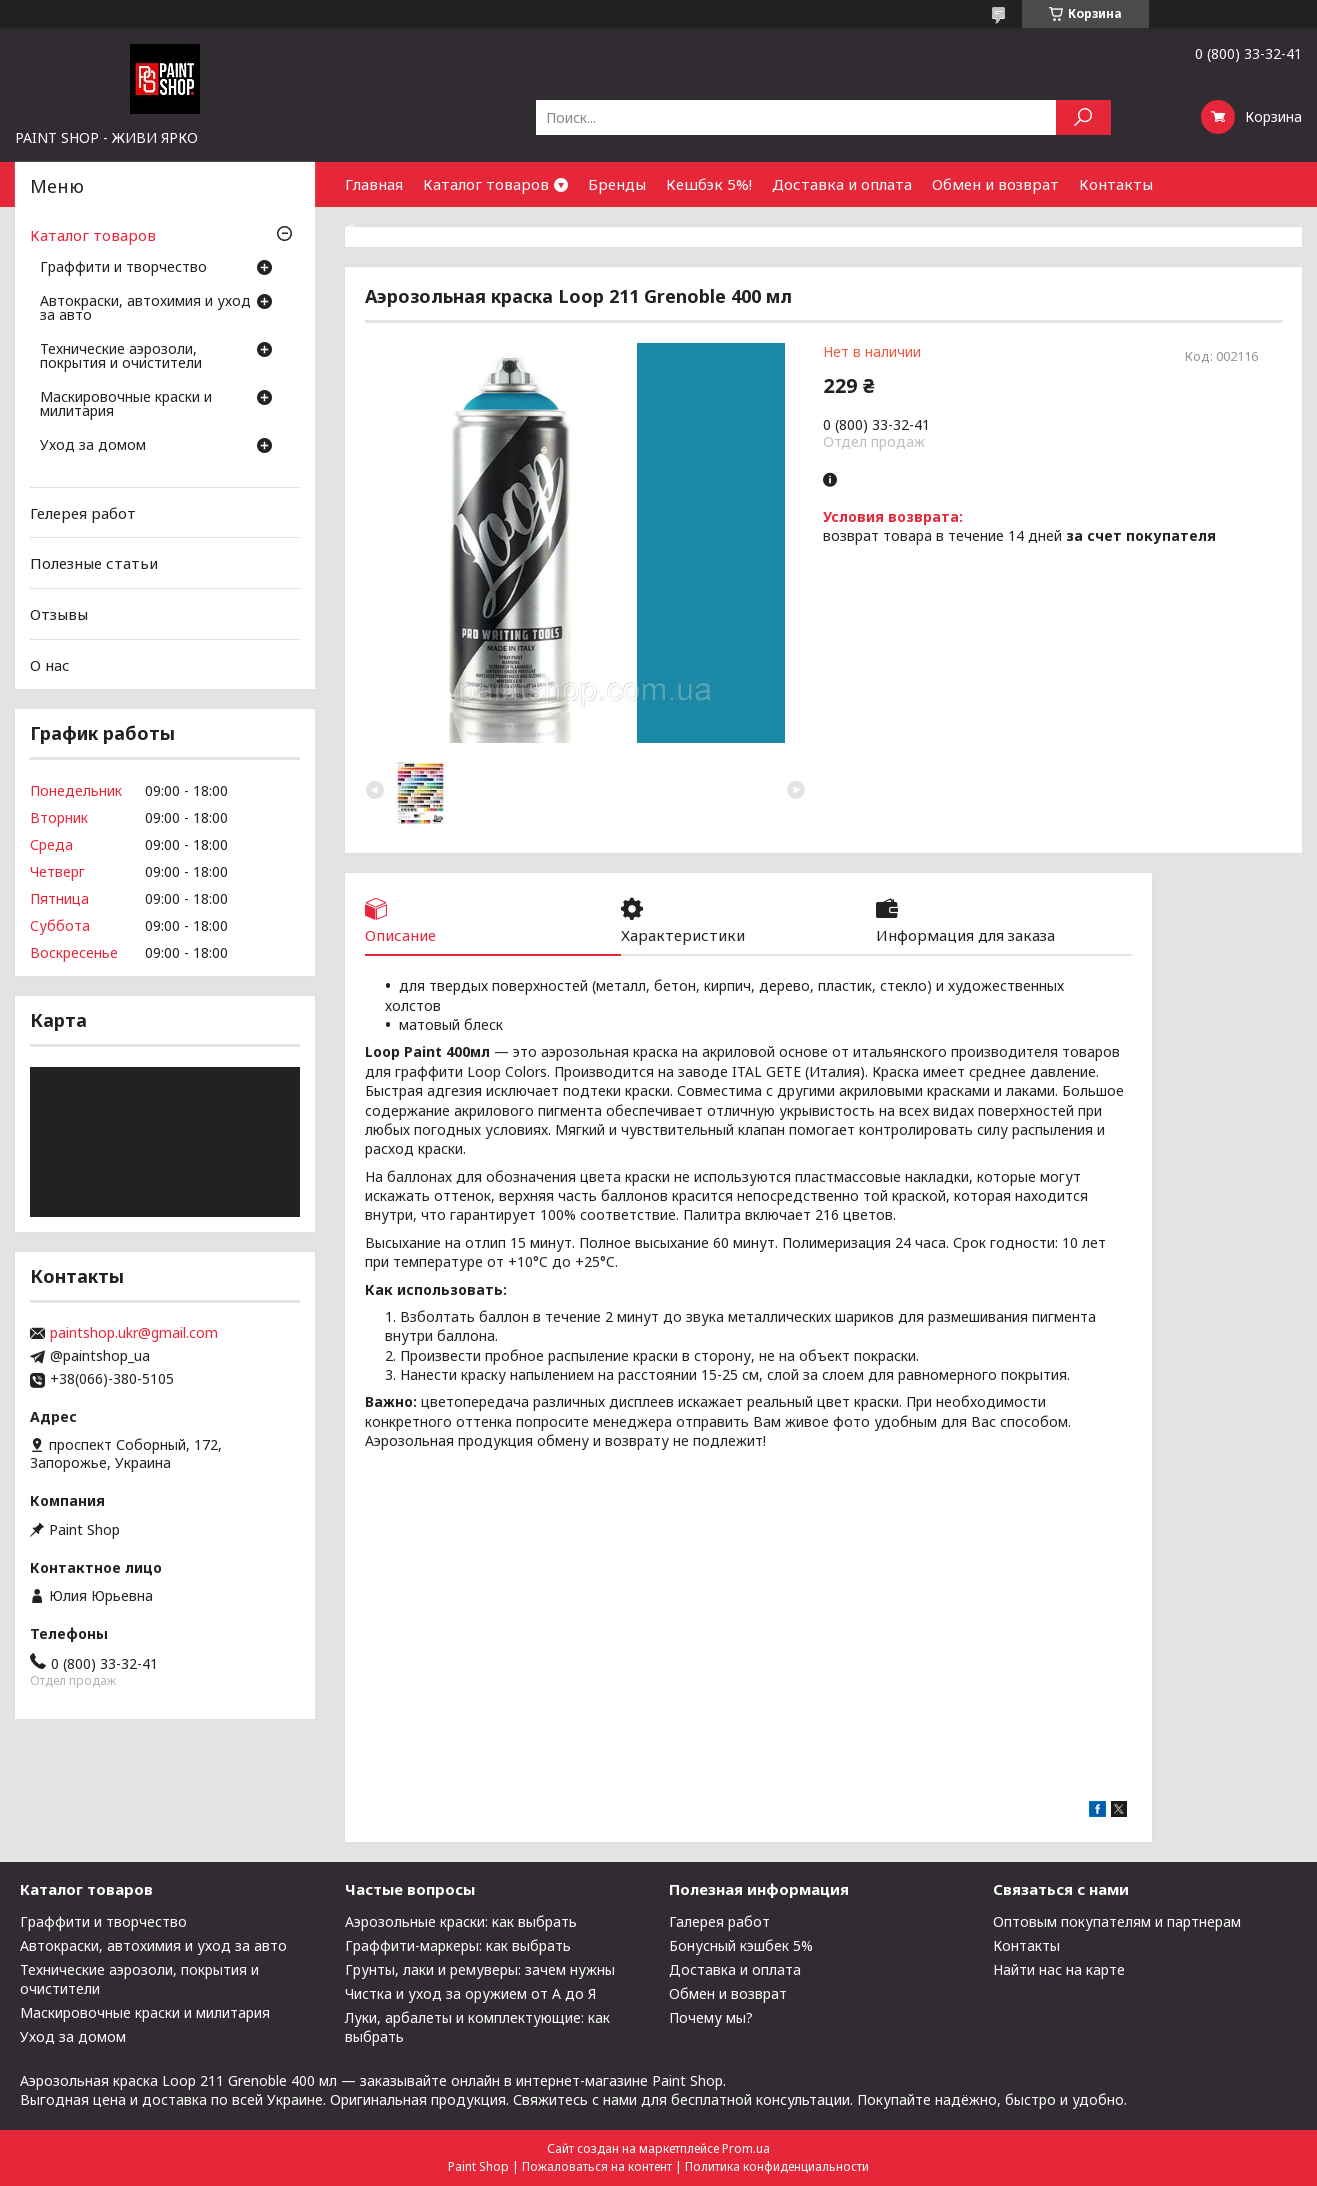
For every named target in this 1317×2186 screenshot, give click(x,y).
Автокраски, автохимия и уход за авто (145, 309)
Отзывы (59, 614)
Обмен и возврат (995, 184)
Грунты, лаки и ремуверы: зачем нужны (480, 1969)
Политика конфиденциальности (777, 2166)
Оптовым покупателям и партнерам (1117, 1921)
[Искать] (1083, 117)
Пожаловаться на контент (597, 2166)
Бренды (617, 184)
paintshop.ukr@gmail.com (134, 1333)
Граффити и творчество (123, 268)
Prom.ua (746, 2148)
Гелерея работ (83, 513)
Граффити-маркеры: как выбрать (458, 1945)
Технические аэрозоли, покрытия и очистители (121, 357)
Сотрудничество (407, 229)
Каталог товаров (486, 184)
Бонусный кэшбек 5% (741, 1945)
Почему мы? (711, 2017)
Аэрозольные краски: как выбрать (461, 1921)
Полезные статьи (94, 563)
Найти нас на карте (1059, 1969)
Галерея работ (719, 1921)
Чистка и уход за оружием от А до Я (470, 1993)
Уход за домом (93, 446)
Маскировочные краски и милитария (126, 405)
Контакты (1116, 184)
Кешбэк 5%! (709, 184)
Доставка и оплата (842, 184)
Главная (374, 184)
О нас (50, 664)
